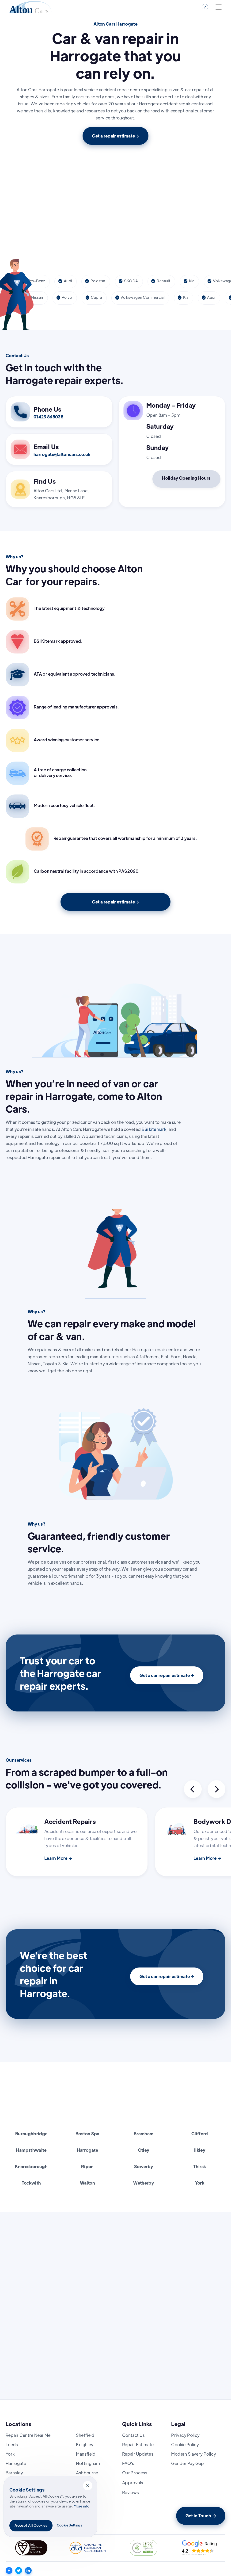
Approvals (132, 2482)
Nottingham (88, 2463)
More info (81, 2506)
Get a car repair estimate (167, 1675)
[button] (87, 2485)
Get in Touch (201, 2515)
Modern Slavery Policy (193, 2454)
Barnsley (14, 2472)
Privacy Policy (185, 2435)
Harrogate (16, 2463)
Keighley (84, 2444)
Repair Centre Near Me (28, 2435)
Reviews (130, 2492)
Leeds (12, 2444)
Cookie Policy (185, 2444)
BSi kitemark (154, 1129)
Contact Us (133, 2435)
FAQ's (128, 2463)
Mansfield (85, 2454)
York (10, 2454)
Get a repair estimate (115, 135)
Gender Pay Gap (187, 2463)
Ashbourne (87, 2472)
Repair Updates (137, 2454)
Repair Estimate (138, 2444)
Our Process (134, 2472)
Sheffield (85, 2435)
